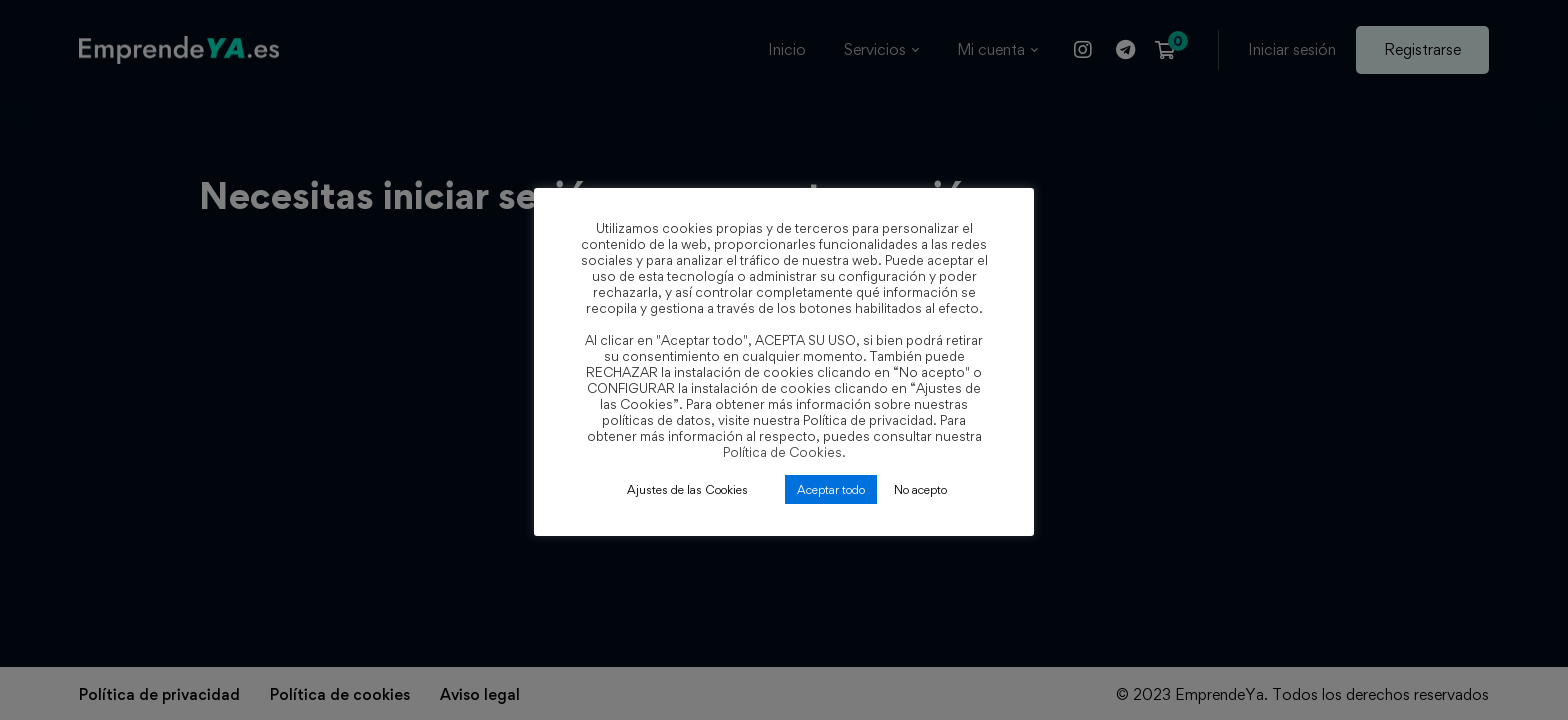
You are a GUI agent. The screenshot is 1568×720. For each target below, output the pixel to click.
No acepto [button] (920, 489)
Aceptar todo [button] (831, 489)
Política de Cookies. (784, 452)
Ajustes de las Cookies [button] (687, 489)
